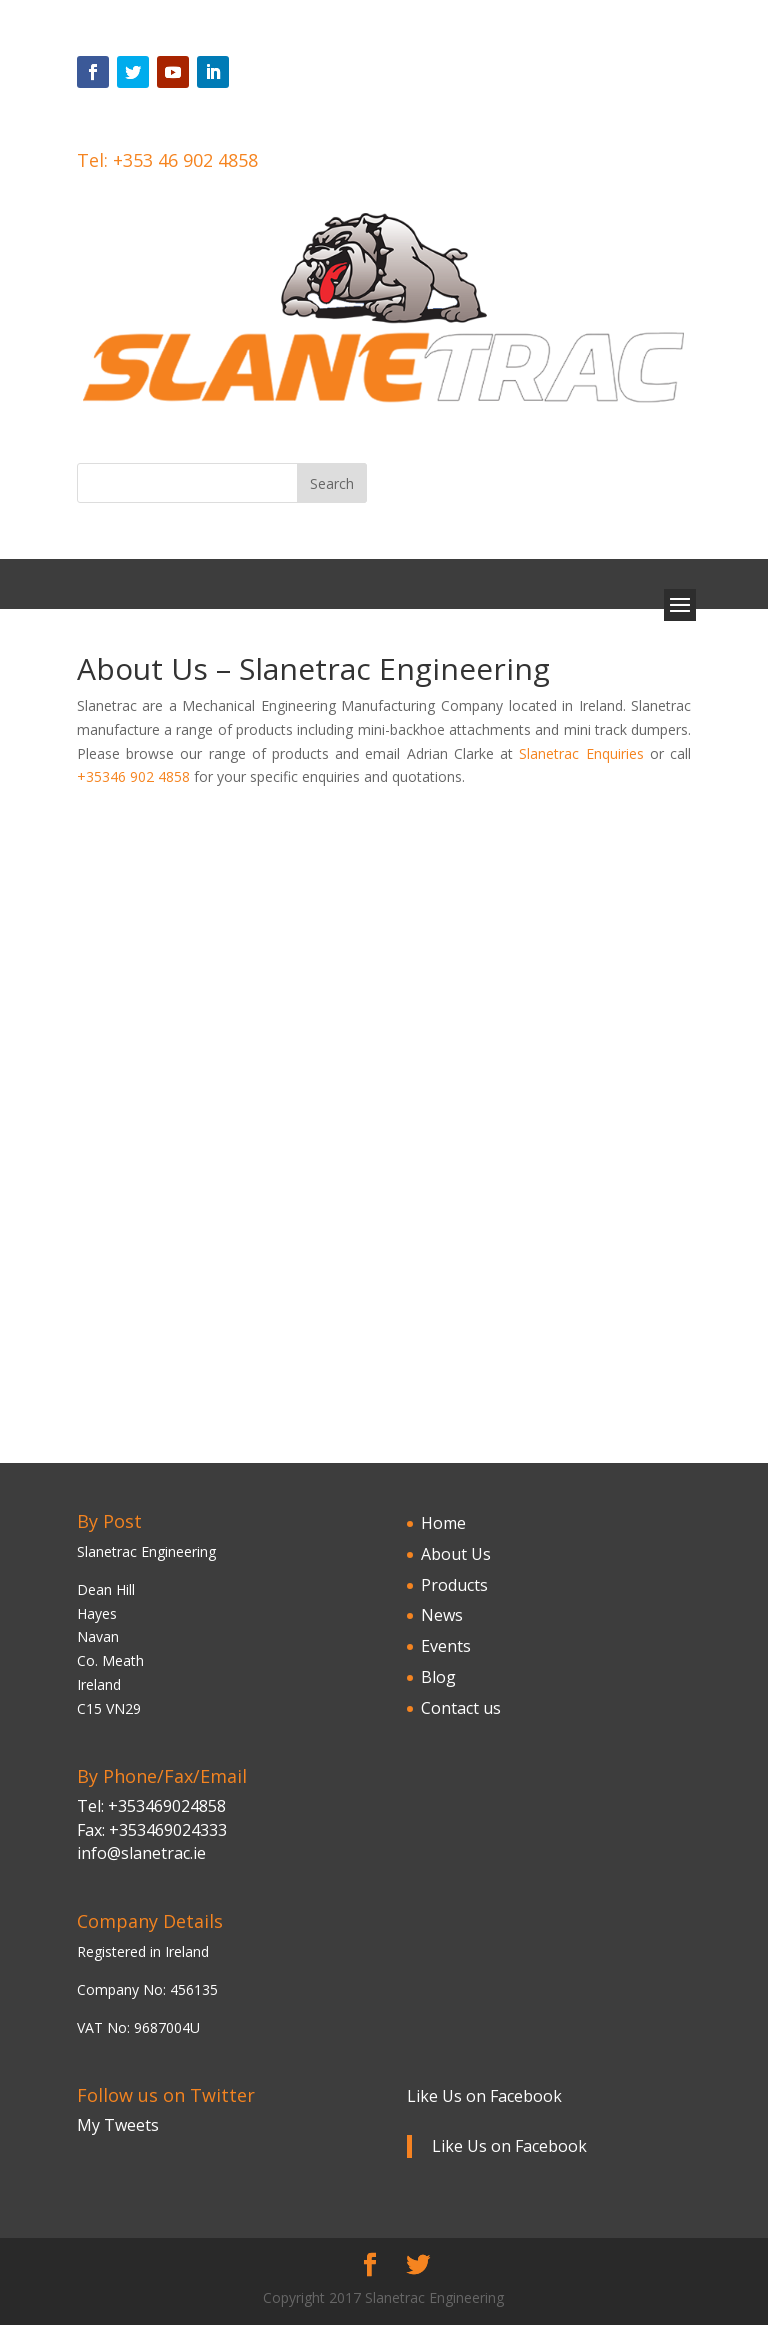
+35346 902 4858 (133, 776)
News (442, 1615)
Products (454, 1585)
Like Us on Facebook (484, 2096)
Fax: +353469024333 (152, 1830)
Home (443, 1523)
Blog (438, 1677)
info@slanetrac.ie (141, 1853)
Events (446, 1646)
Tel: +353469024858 (151, 1806)
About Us (456, 1554)
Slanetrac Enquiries (581, 753)
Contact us (461, 1708)
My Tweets (118, 2125)
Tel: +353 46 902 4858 (167, 160)
